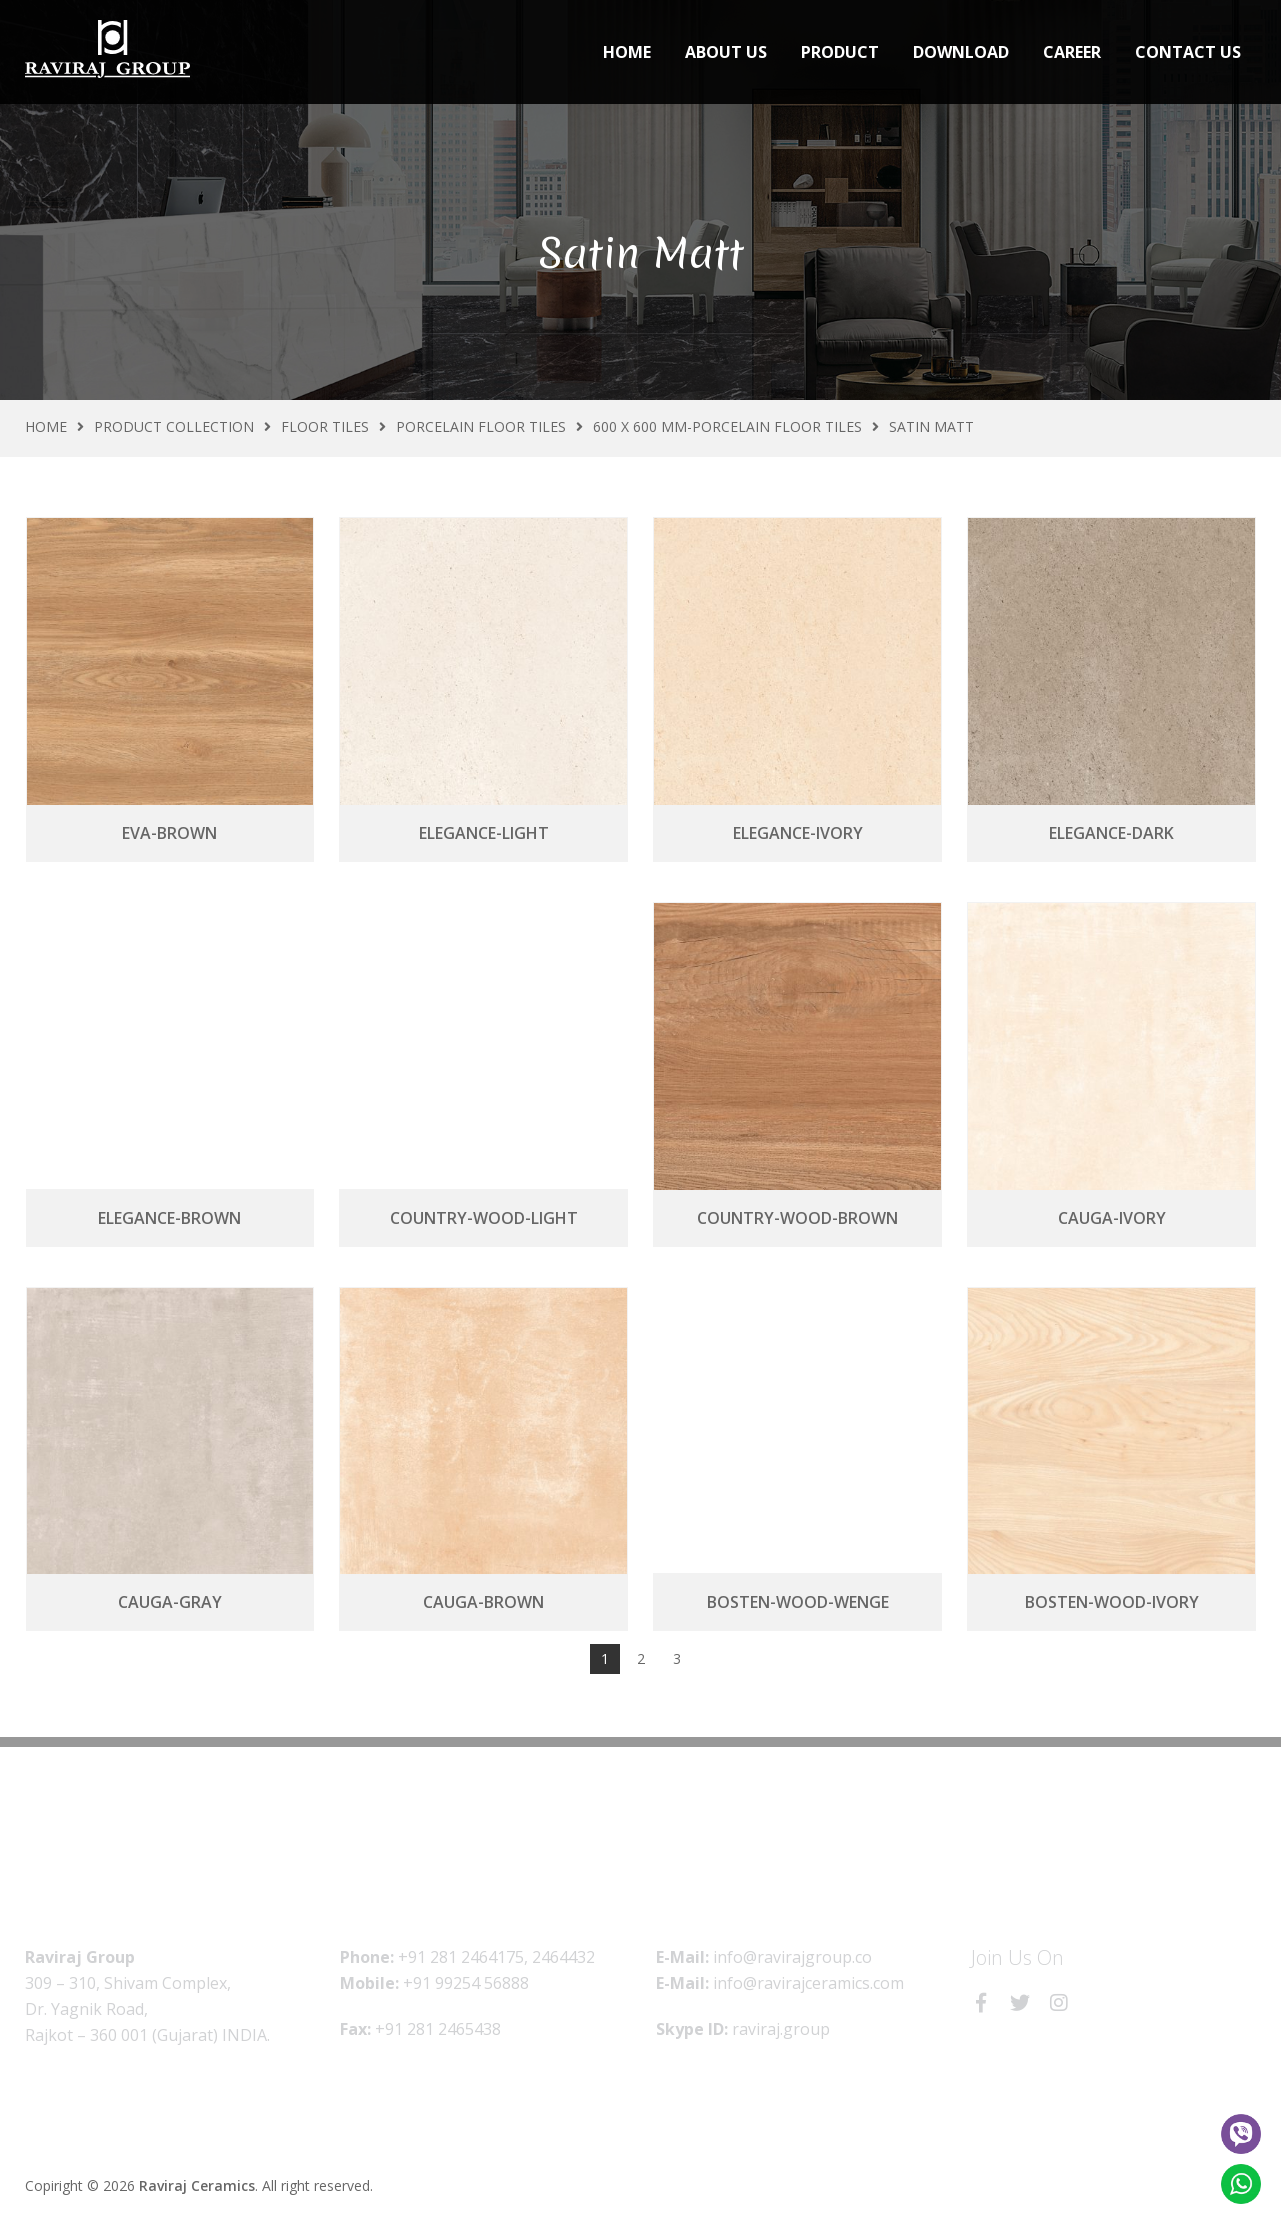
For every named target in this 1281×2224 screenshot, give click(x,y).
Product (840, 52)
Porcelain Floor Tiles (481, 426)
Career (1072, 52)
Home (627, 52)
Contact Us (1188, 52)
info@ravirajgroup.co (792, 1957)
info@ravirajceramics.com (808, 1983)
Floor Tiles (325, 426)
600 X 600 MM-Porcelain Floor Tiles (727, 426)
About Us (726, 52)
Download (961, 52)
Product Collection (174, 426)
